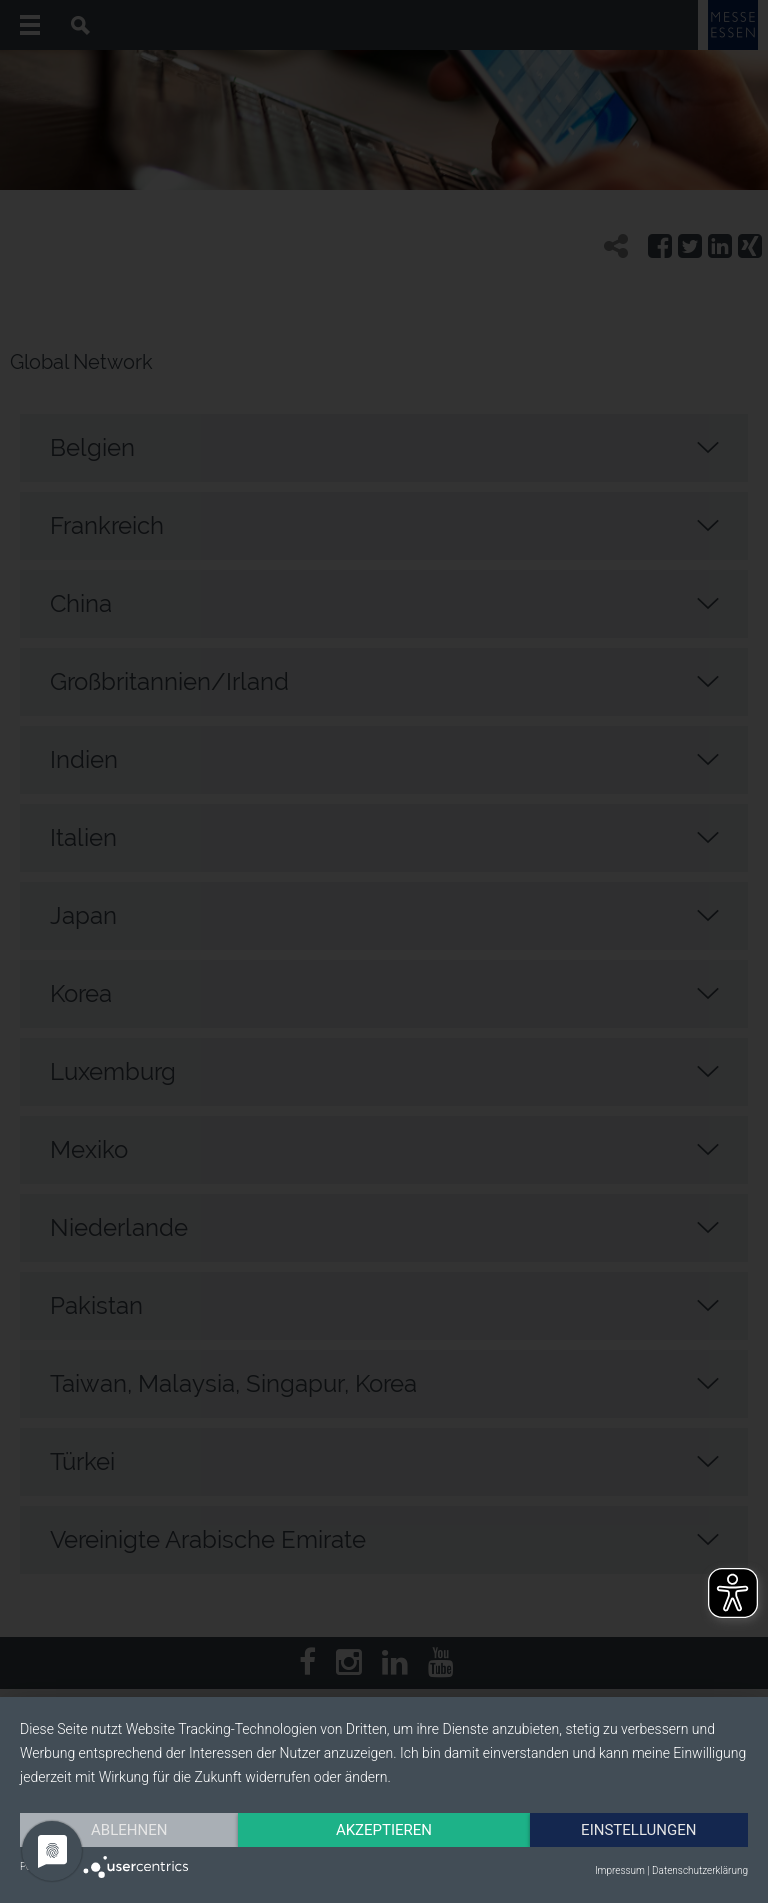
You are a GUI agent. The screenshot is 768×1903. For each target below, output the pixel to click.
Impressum (620, 1870)
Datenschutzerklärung (700, 1870)
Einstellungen (638, 1830)
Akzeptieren (384, 1830)
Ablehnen (129, 1830)
